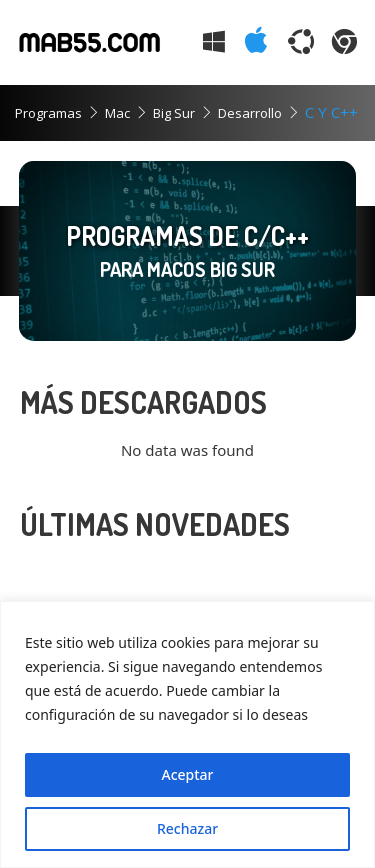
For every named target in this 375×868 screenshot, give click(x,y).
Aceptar (187, 774)
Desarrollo (250, 113)
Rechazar (187, 828)
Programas (48, 113)
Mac (117, 113)
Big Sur (174, 113)
